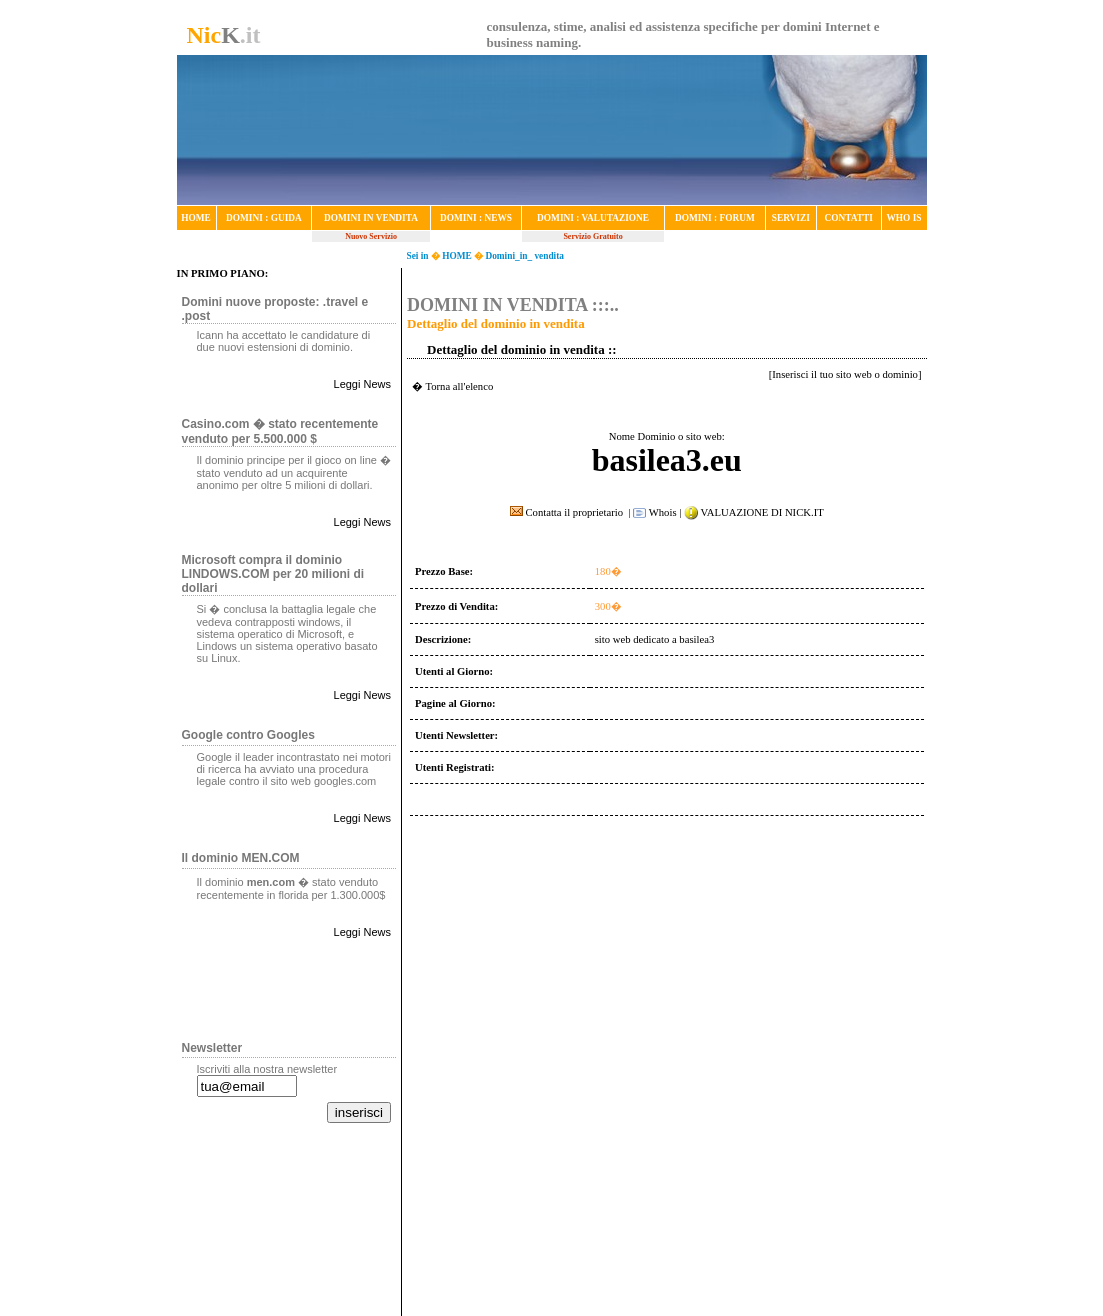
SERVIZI (791, 218)
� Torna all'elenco (452, 386)
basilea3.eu (667, 460)
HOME (196, 218)
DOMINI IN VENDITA (371, 218)
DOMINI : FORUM (715, 218)
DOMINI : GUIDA (264, 218)
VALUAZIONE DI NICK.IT (761, 512)
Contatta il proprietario (568, 512)
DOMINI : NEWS (476, 218)
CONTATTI (848, 218)
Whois (654, 512)
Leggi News (362, 384)
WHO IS (904, 218)
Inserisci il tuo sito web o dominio (845, 374)
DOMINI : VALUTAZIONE (593, 218)
